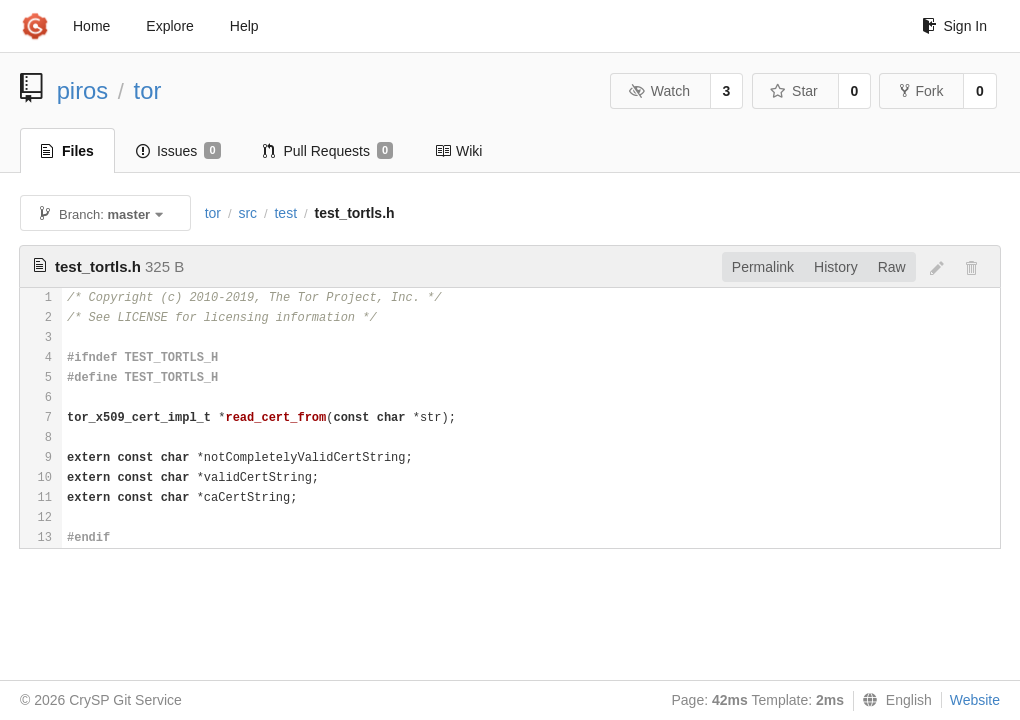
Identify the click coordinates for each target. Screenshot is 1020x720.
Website (975, 700)
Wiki (458, 151)
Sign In (954, 26)
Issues (178, 151)
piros (83, 90)
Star (794, 91)
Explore (169, 26)
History (836, 267)
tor (148, 90)
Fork (921, 91)
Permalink (763, 267)
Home (91, 26)
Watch (659, 91)
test (285, 213)
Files (67, 151)
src (247, 213)
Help (244, 26)
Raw (892, 267)
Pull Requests (328, 151)
